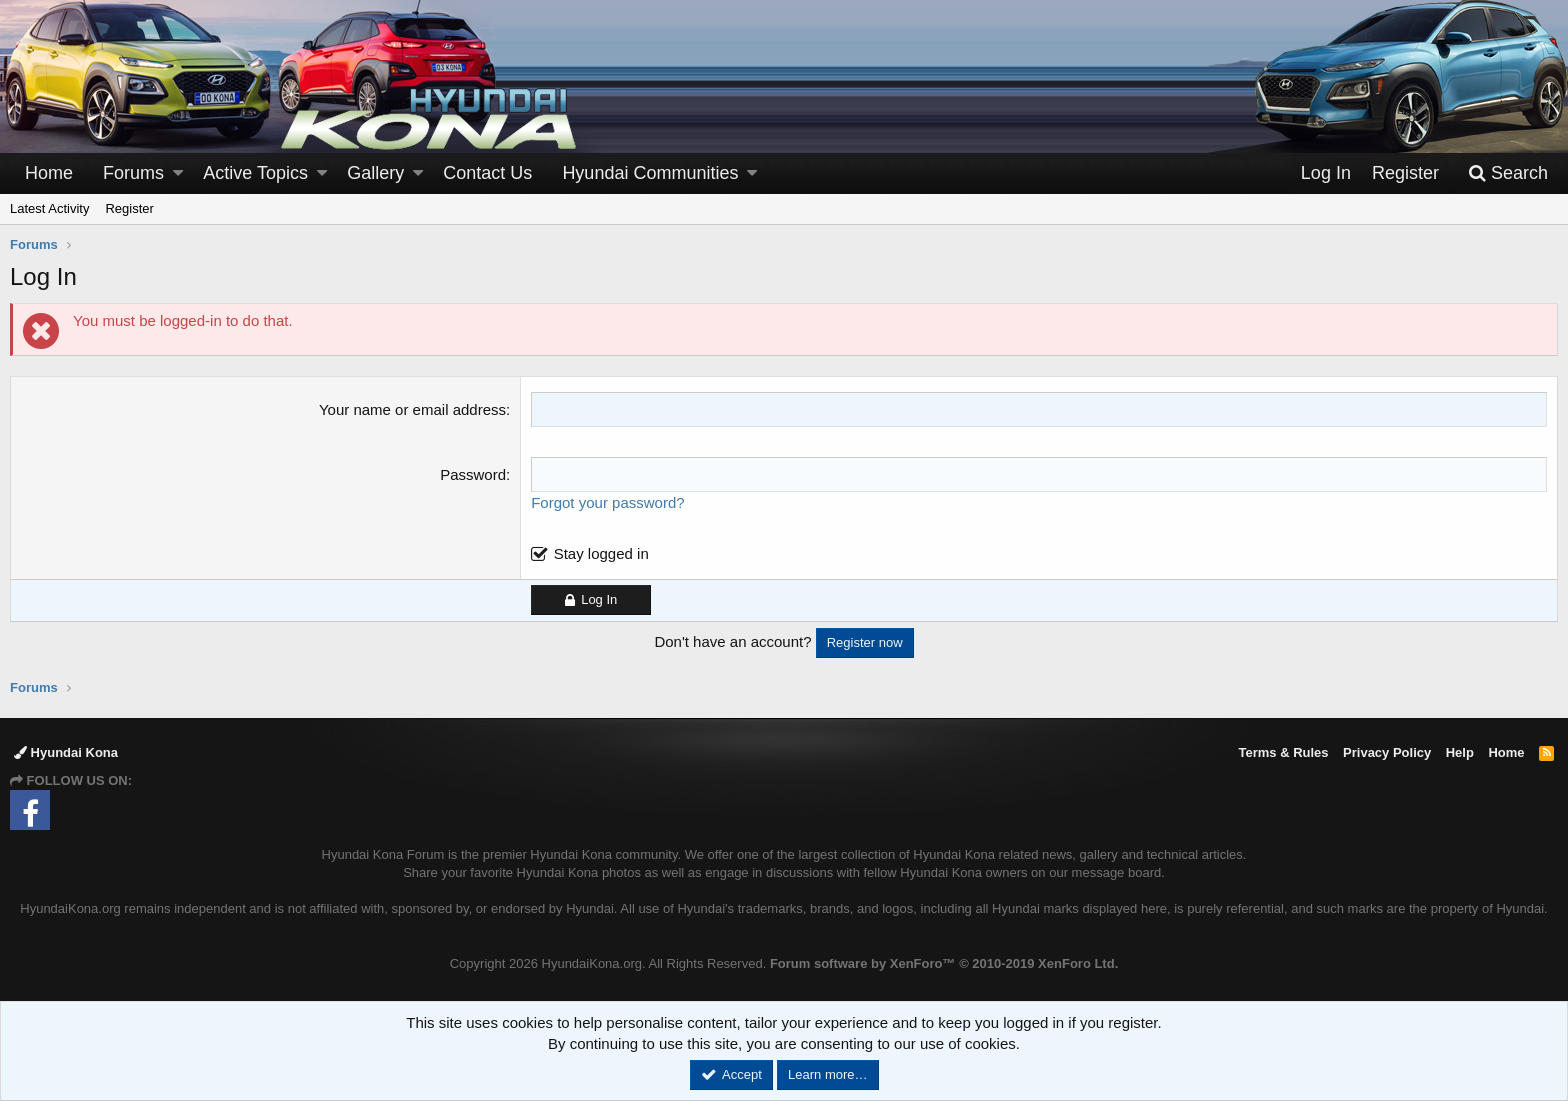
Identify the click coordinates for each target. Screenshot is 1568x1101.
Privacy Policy (1387, 752)
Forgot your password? (607, 502)
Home (49, 173)
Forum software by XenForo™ (944, 963)
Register (129, 208)
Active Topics (255, 173)
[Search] (1508, 173)
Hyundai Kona (66, 752)
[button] (178, 173)
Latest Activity (49, 208)
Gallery (375, 173)
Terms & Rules (1283, 752)
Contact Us (487, 173)
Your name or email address (412, 409)
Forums (133, 173)
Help (1460, 752)
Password (473, 474)
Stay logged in (601, 553)
